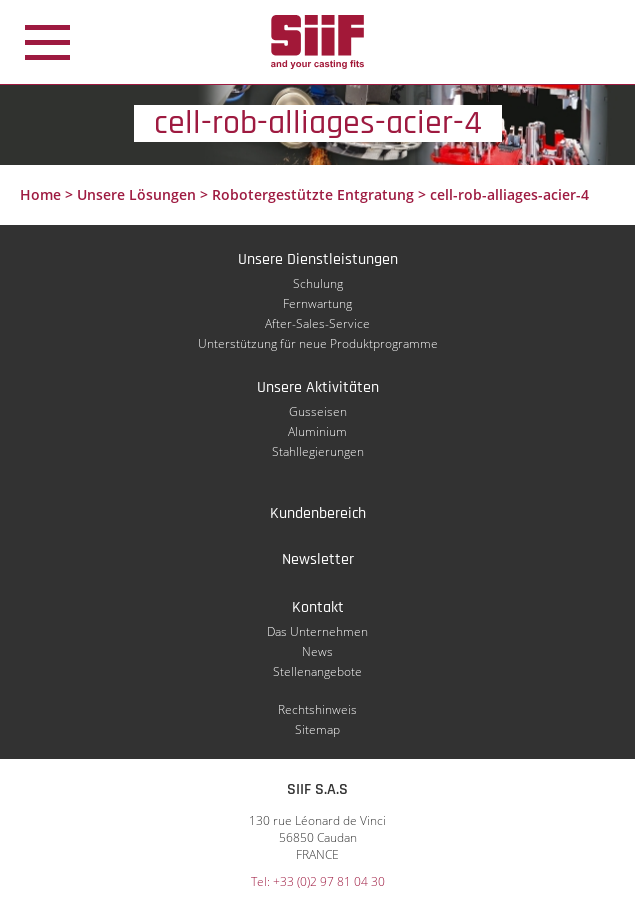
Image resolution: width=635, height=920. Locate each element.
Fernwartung (317, 303)
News (317, 651)
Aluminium (317, 431)
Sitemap (317, 729)
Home (40, 194)
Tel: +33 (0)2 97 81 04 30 (318, 881)
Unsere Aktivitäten (318, 387)
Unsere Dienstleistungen (318, 259)
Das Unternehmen (317, 631)
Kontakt (318, 607)
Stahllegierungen (318, 451)
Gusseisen (318, 411)
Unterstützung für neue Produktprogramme (318, 343)
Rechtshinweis (317, 709)
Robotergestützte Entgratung (313, 194)
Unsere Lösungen (136, 194)
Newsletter (318, 559)
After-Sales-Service (317, 323)
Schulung (318, 283)
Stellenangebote (317, 671)
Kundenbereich (318, 513)
